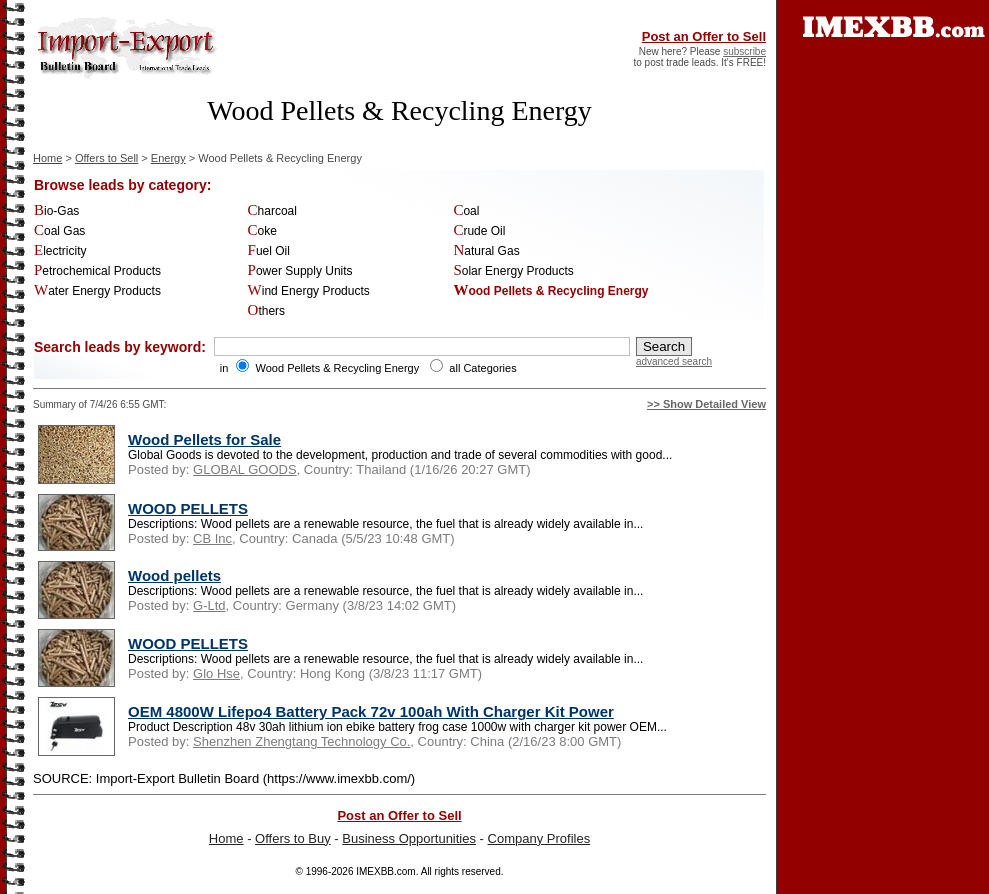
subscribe (744, 51)
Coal (466, 211)
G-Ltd (209, 605)
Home (47, 158)
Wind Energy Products (309, 291)
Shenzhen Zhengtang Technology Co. (301, 741)
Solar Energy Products (513, 271)
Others (267, 311)
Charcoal (272, 211)
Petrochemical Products (97, 271)
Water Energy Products (97, 291)
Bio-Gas (56, 211)
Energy (168, 158)
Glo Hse (216, 673)
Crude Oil (479, 231)
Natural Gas (486, 251)
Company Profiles (539, 838)
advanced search (674, 361)
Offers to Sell (106, 158)
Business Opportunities (409, 838)
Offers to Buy (293, 838)
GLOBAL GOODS (245, 469)
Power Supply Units (300, 271)
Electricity (60, 251)
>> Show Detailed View (706, 404)
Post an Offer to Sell (704, 36)
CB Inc (212, 538)
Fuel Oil (269, 251)
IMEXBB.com (385, 871)
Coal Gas (59, 231)
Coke (262, 231)
